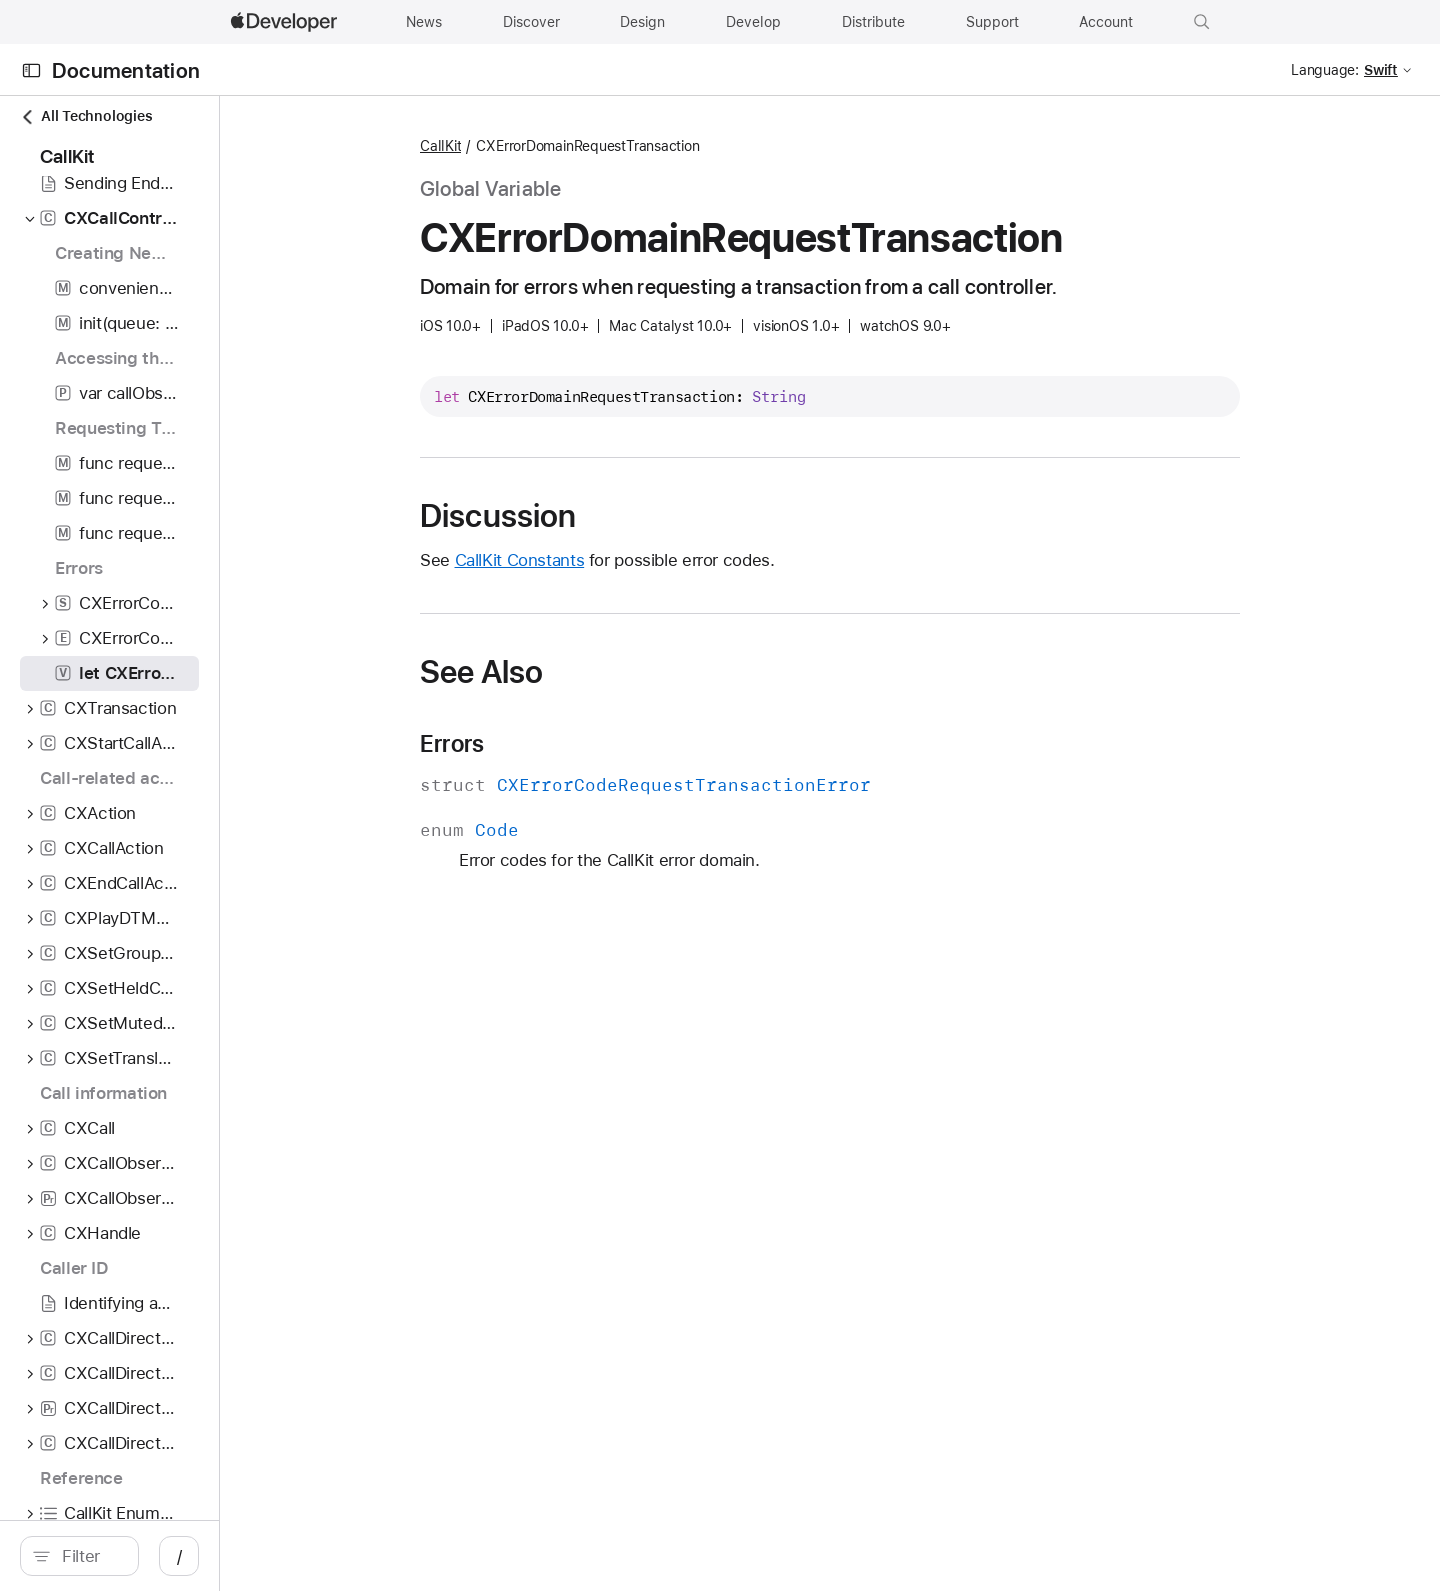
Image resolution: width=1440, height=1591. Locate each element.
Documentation (126, 70)
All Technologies (86, 116)
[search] (185, 1556)
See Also (587, 672)
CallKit (546, 146)
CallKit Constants (626, 560)
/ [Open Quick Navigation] (391, 1556)
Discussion (604, 516)
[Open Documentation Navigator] (31, 70)
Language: (1325, 70)
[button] (1202, 22)
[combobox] (196, 1556)
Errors (558, 744)
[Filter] (196, 1556)
